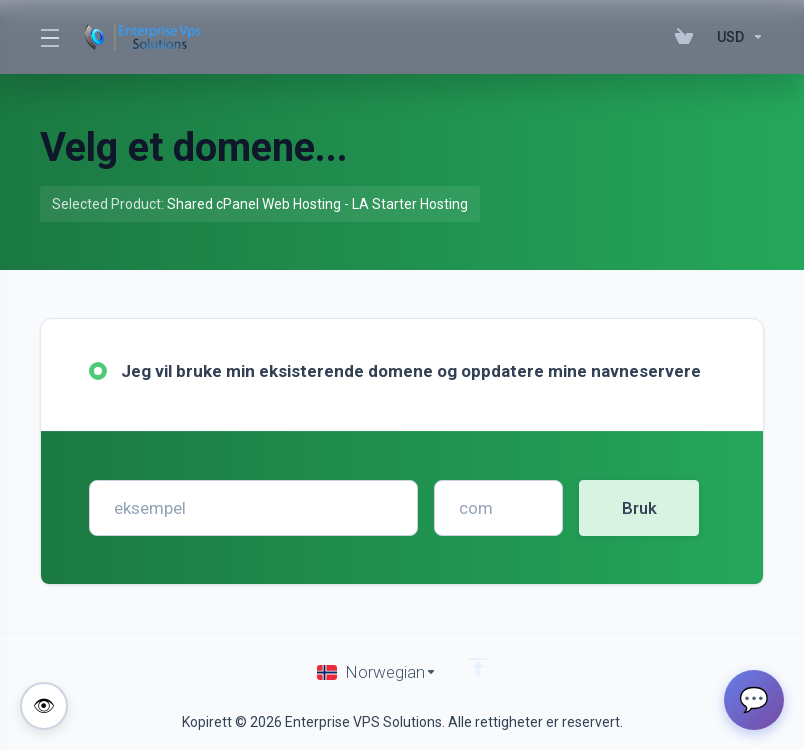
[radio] (98, 371)
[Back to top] (478, 667)
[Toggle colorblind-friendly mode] (44, 706)
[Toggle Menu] (48, 37)
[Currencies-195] (736, 37)
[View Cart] (688, 37)
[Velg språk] (377, 672)
